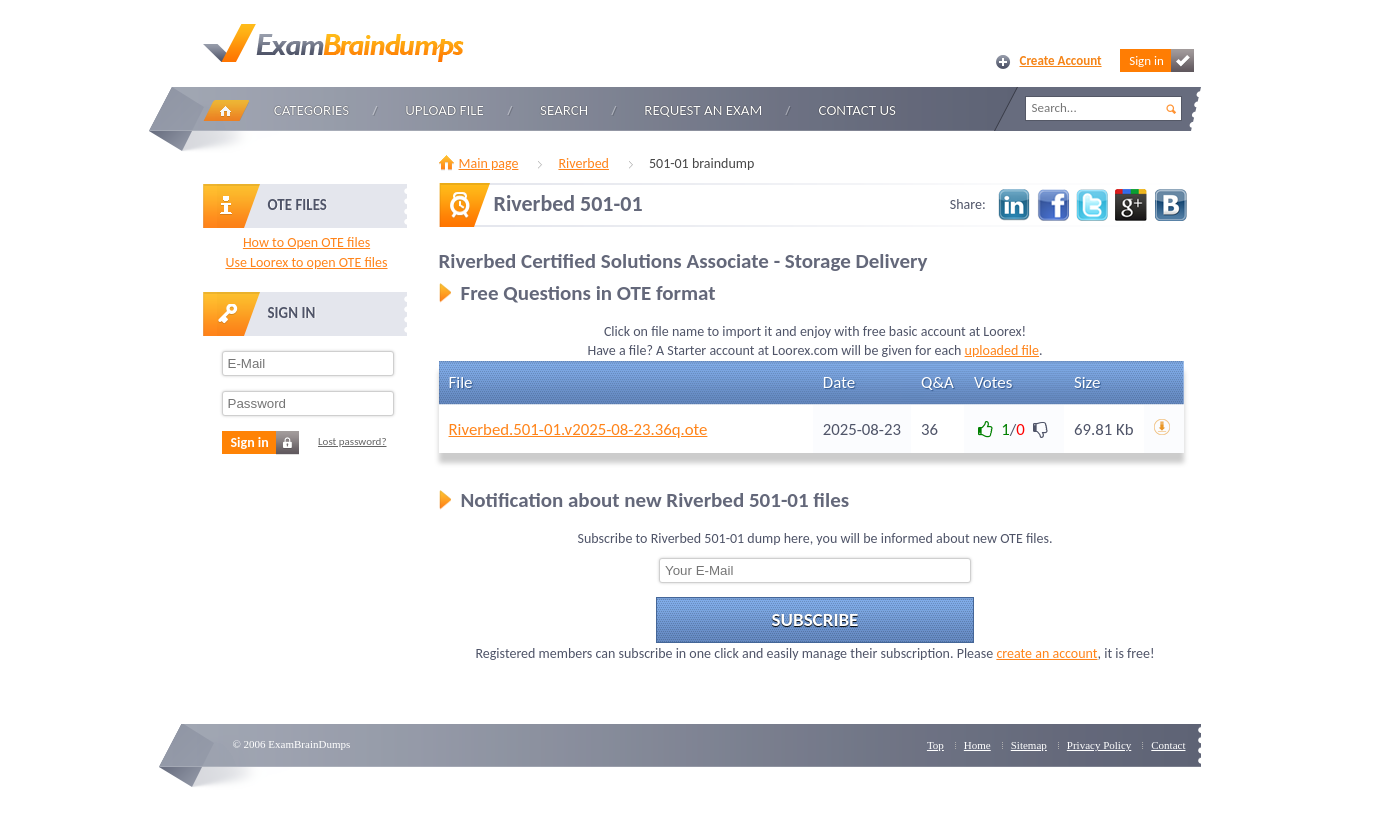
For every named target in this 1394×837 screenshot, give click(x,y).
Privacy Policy (1099, 745)
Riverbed (583, 163)
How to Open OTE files (306, 242)
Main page (489, 163)
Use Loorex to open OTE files (306, 262)
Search (564, 110)
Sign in (1161, 60)
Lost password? (352, 441)
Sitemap (1029, 745)
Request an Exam (703, 110)
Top (935, 745)
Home (226, 110)
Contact (1168, 745)
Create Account (1061, 60)
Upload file (444, 110)
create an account (1046, 653)
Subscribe (815, 619)
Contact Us (857, 110)
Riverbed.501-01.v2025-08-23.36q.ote (578, 429)
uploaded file (1002, 350)
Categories (311, 110)
